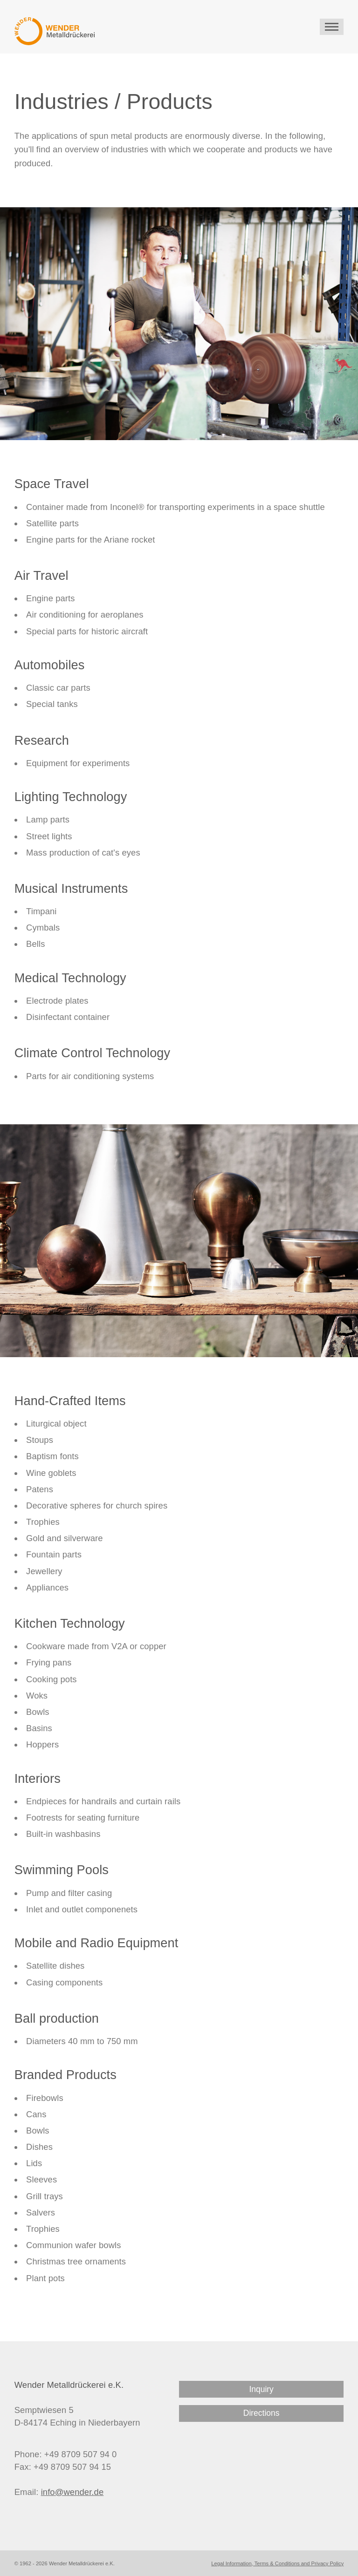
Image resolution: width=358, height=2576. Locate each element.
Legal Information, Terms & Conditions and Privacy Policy (277, 2563)
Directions (261, 2413)
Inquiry (261, 2389)
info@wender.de (72, 2492)
